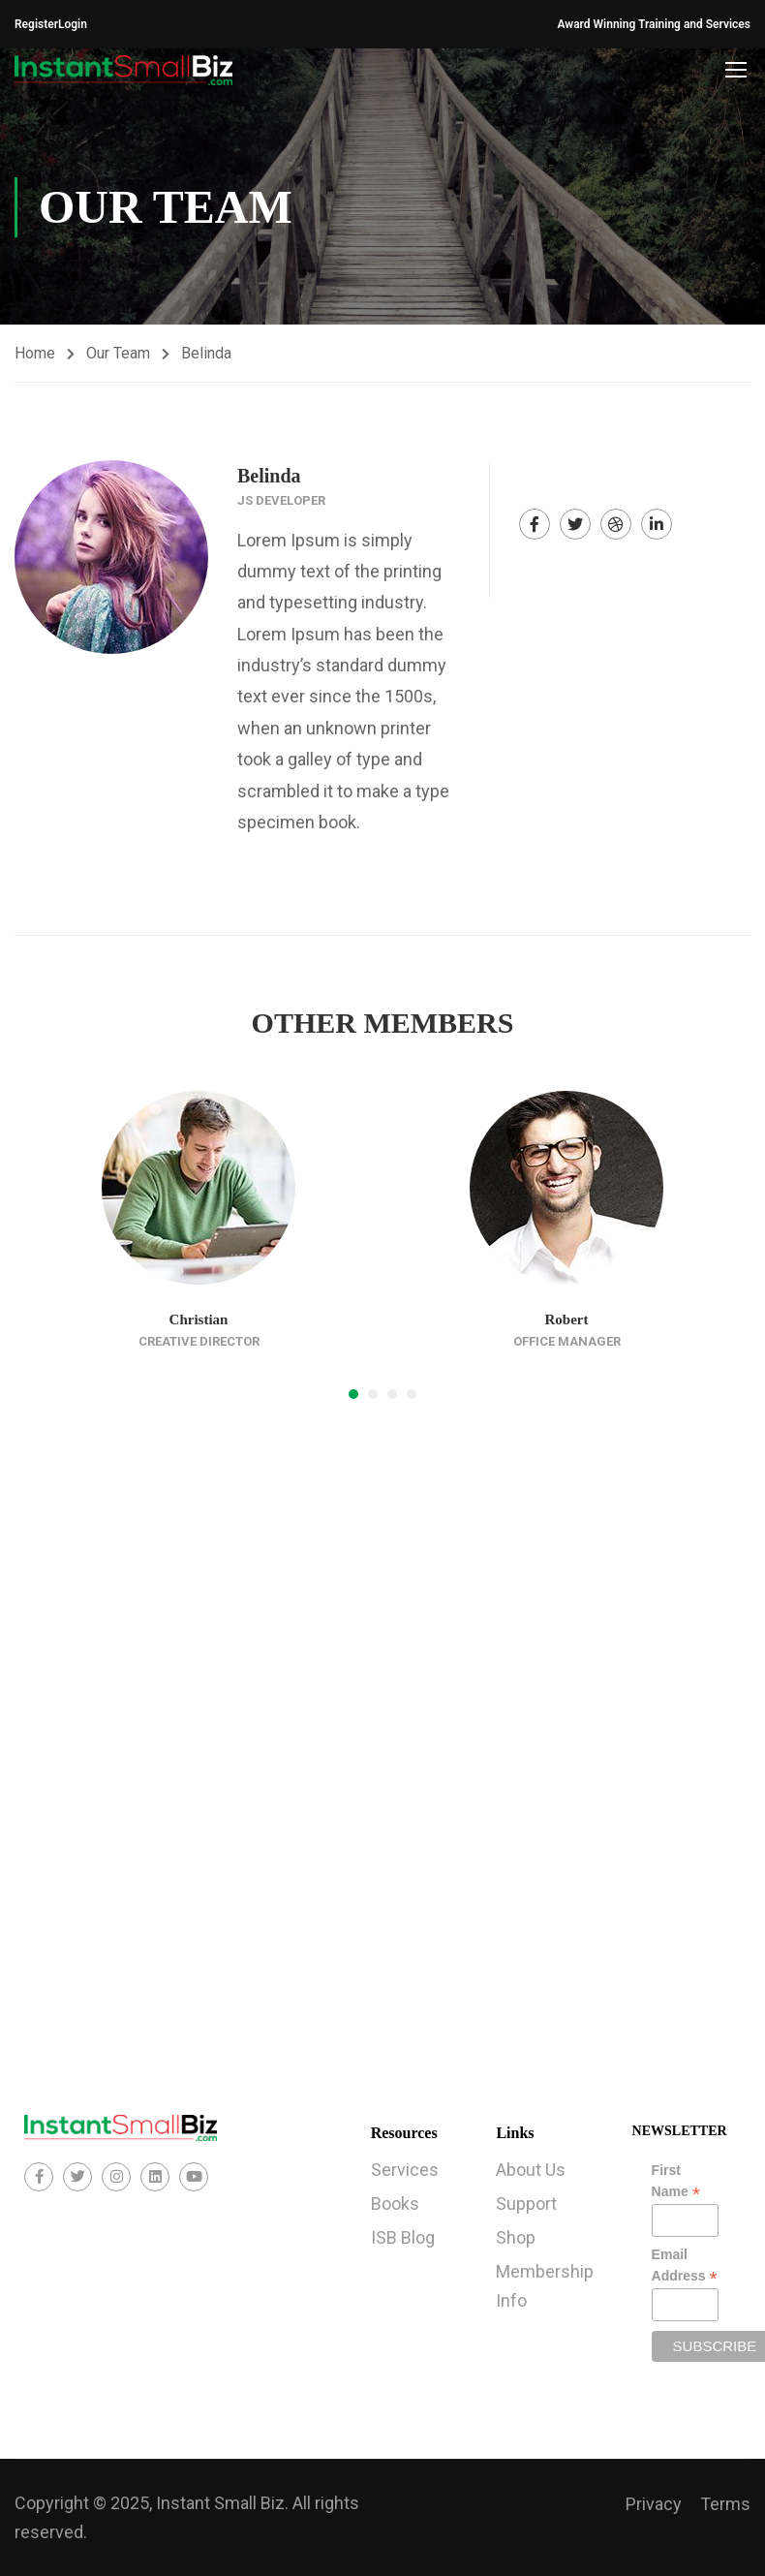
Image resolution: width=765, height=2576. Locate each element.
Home (35, 353)
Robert (567, 1319)
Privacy (654, 2504)
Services (405, 2169)
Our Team (118, 353)
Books (395, 2203)
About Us (531, 2169)
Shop (516, 2237)
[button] (353, 1394)
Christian (199, 1319)
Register (36, 24)
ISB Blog (403, 2237)
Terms (725, 2504)
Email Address (685, 2266)
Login (72, 24)
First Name (676, 2181)
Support (526, 2203)
